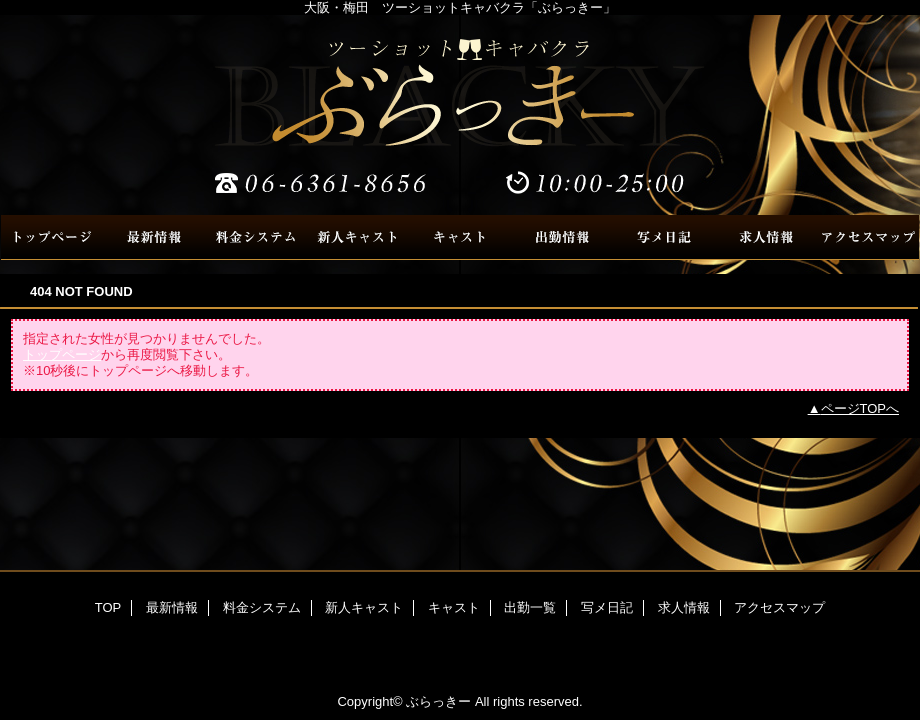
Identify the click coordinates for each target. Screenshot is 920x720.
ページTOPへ (860, 408)
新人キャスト (358, 237)
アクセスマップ (868, 237)
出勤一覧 (562, 237)
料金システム (256, 237)
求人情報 (766, 237)
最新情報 (154, 237)
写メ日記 (664, 237)
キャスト (460, 237)
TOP (52, 237)
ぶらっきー (460, 115)
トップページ (62, 354)
